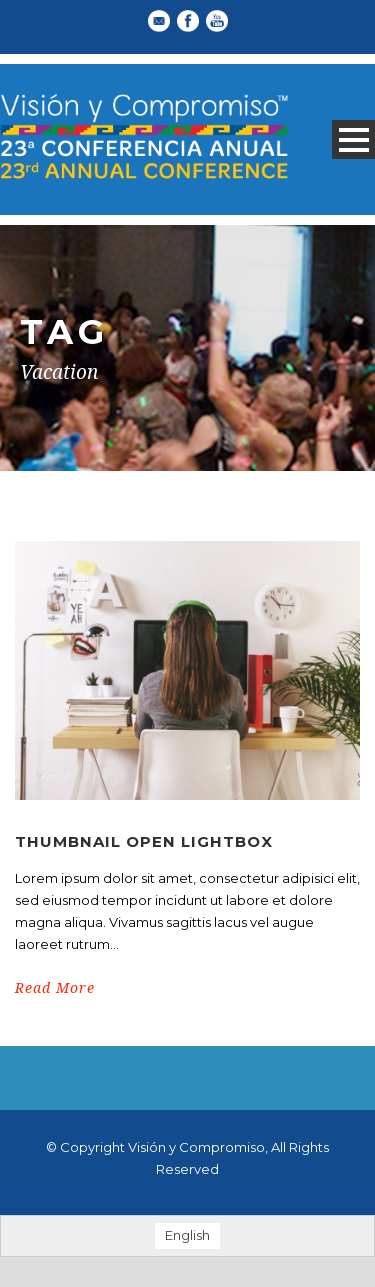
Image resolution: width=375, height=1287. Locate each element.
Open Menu (353, 139)
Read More (55, 988)
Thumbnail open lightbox (144, 841)
